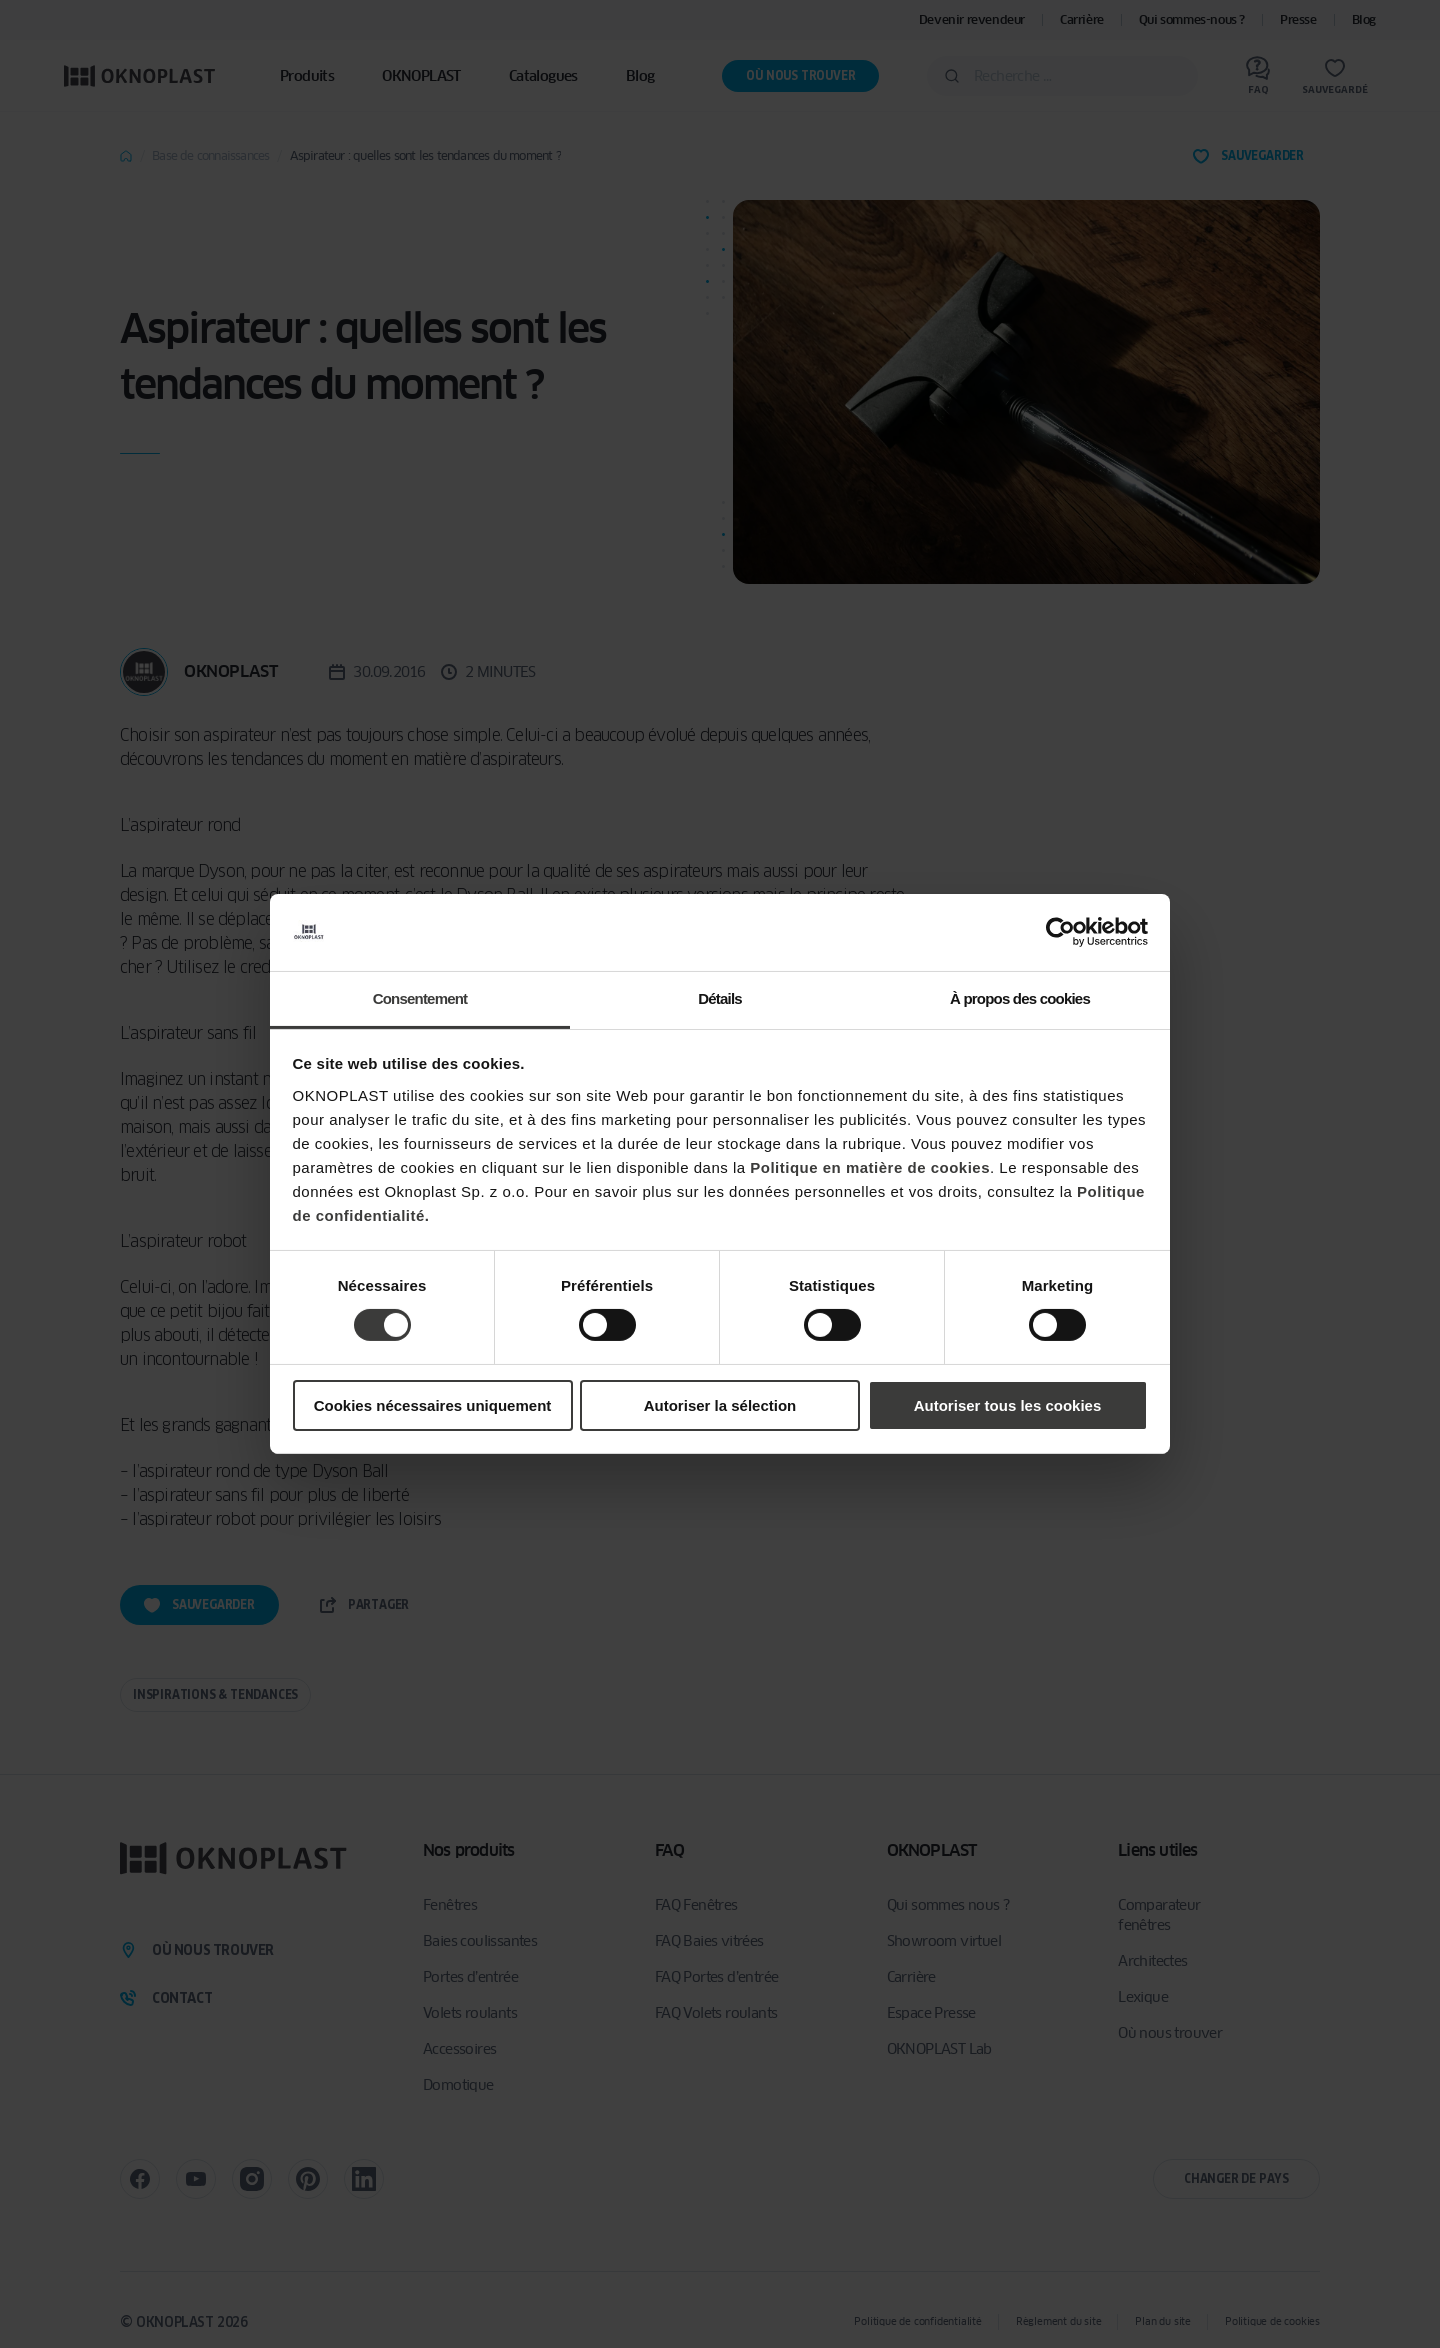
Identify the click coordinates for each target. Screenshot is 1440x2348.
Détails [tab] (720, 998)
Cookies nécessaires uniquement (433, 1405)
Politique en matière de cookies (870, 1167)
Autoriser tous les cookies (1008, 1405)
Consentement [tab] (420, 998)
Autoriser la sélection (720, 1405)
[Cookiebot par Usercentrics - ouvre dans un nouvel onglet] (1060, 932)
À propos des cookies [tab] (1020, 998)
